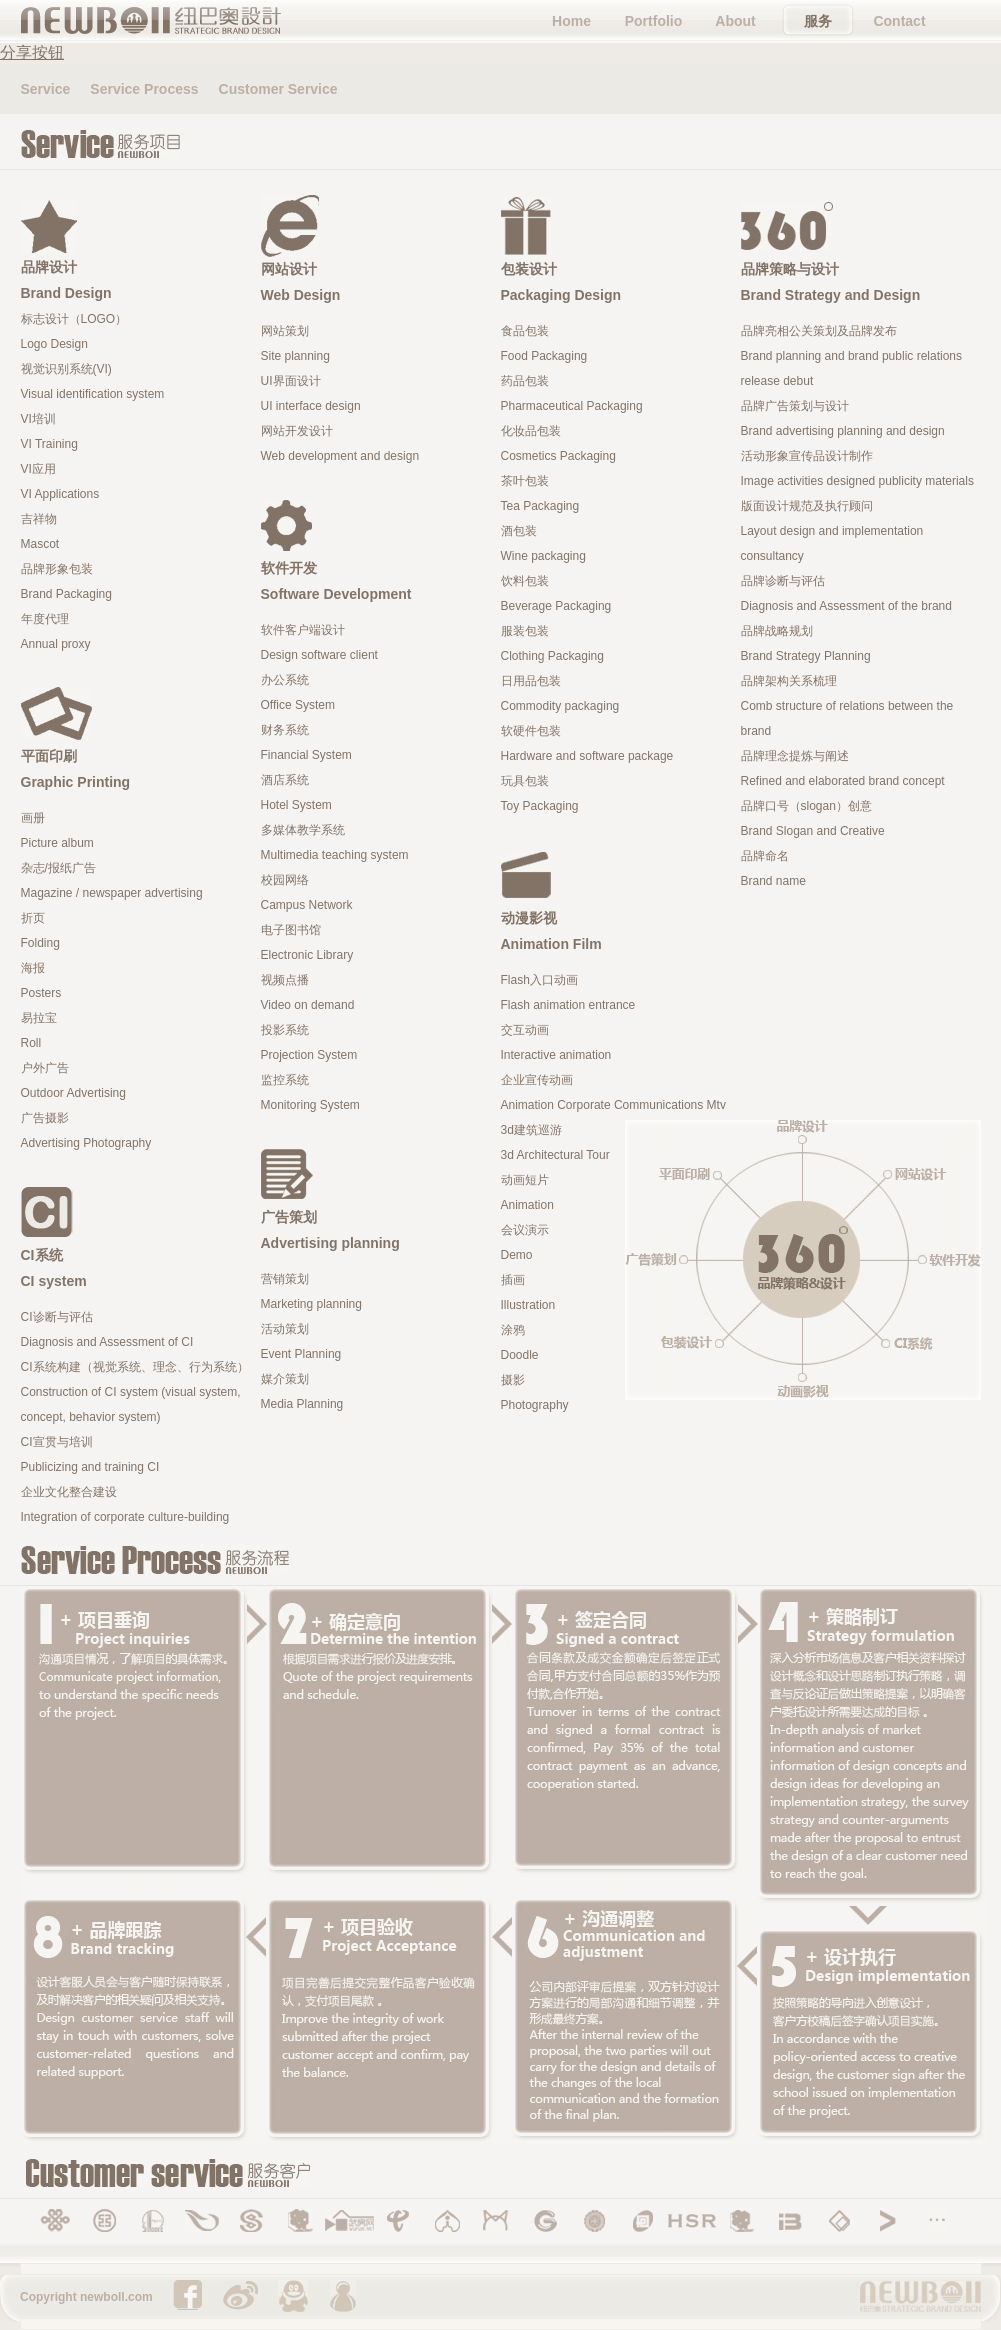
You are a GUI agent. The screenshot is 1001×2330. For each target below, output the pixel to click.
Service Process (144, 89)
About (735, 21)
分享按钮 (32, 52)
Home (571, 21)
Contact (899, 21)
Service (46, 89)
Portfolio (654, 21)
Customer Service (278, 89)
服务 (818, 21)
